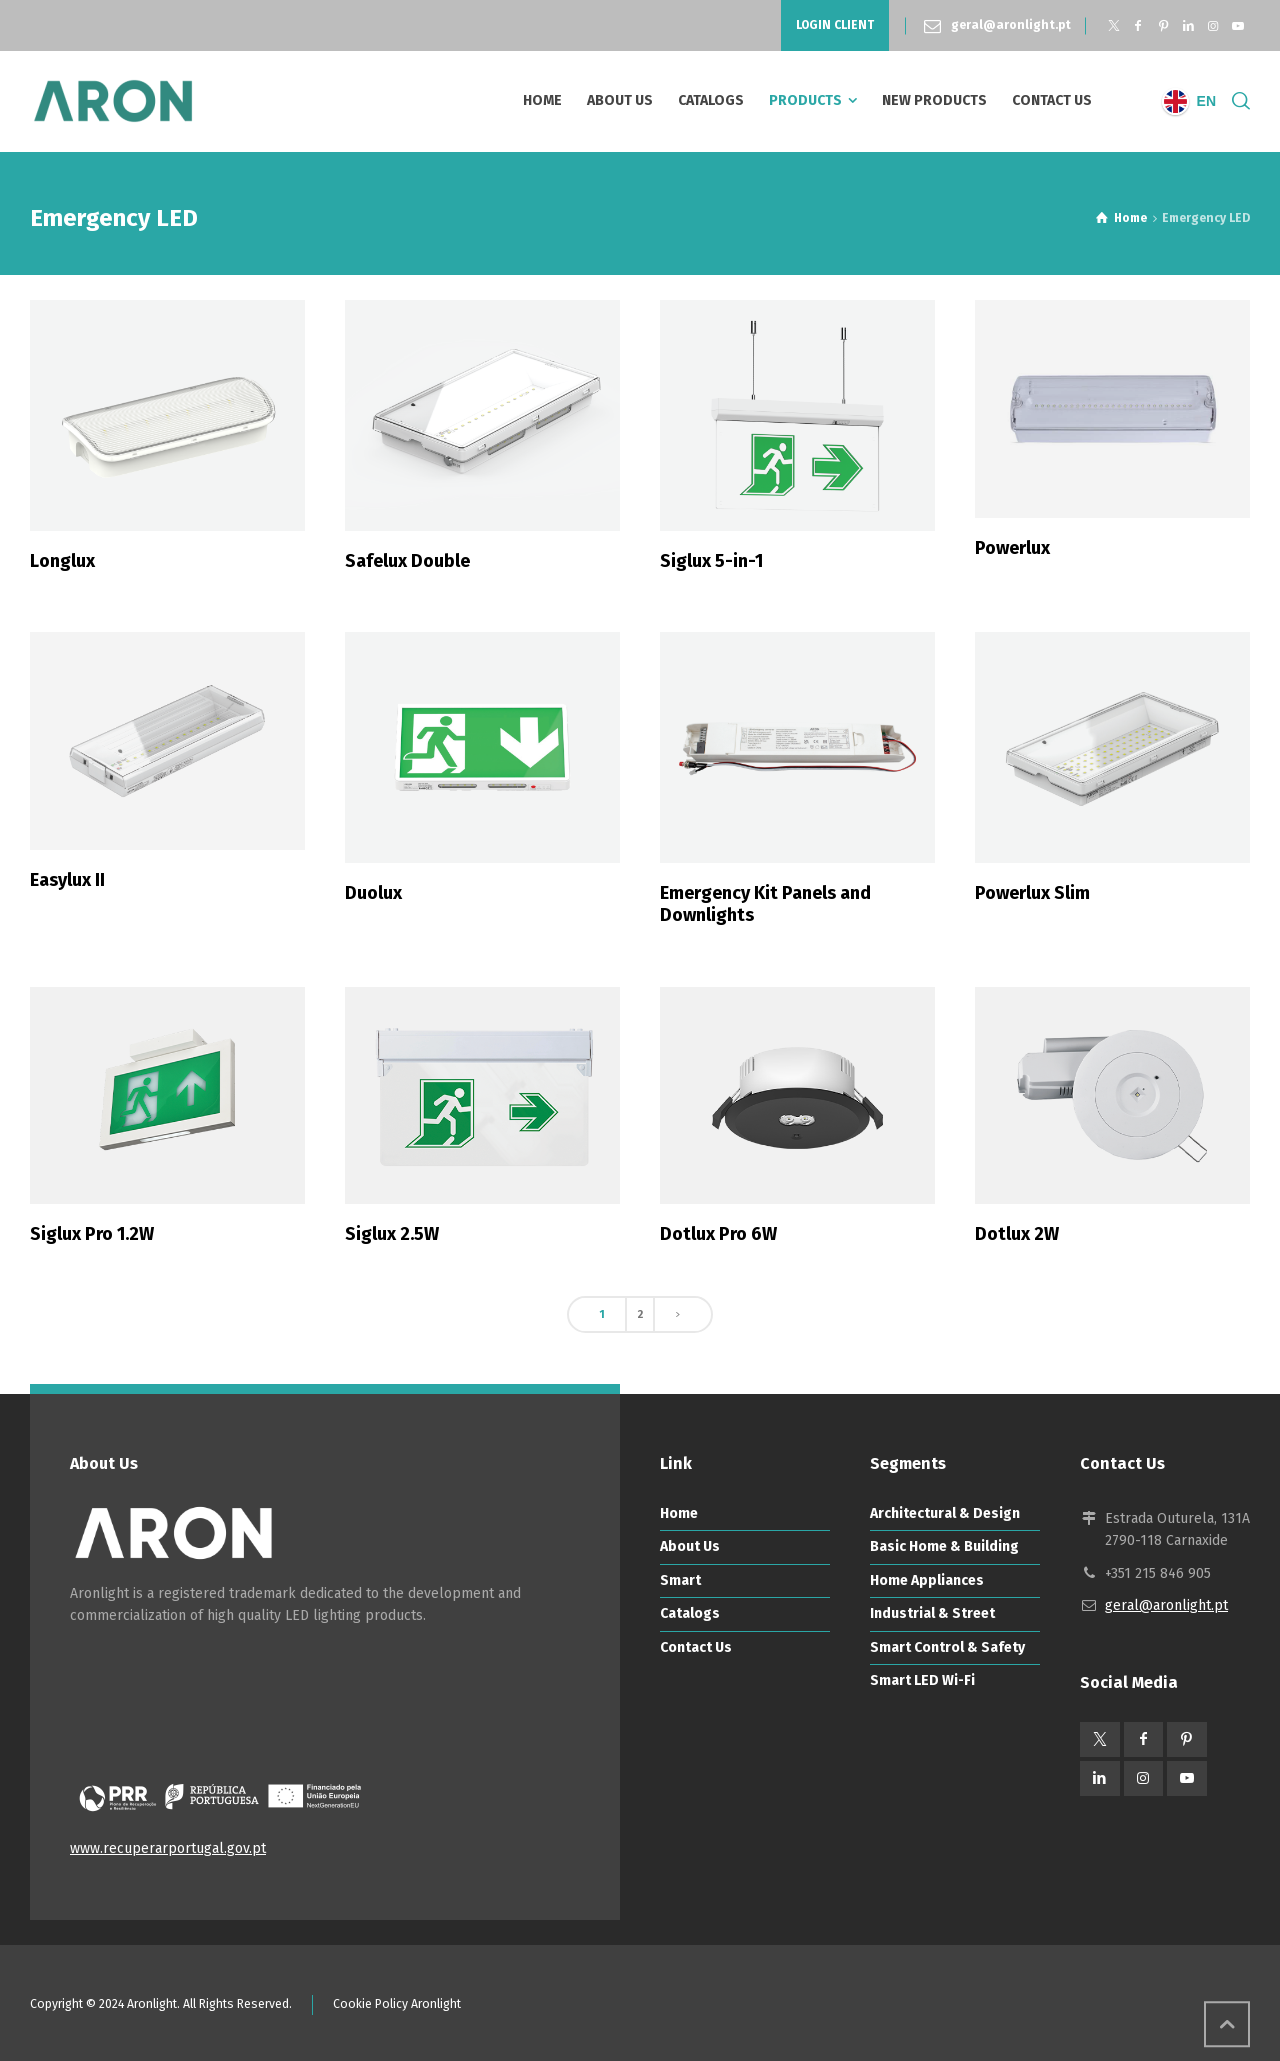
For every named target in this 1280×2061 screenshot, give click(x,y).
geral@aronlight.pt (1011, 25)
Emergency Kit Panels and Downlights (765, 904)
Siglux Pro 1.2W (92, 1234)
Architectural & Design (945, 1513)
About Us (690, 1546)
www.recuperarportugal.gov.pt (168, 1848)
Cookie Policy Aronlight (397, 2004)
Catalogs (690, 1613)
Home (679, 1513)
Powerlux (1012, 548)
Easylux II (67, 880)
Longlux (62, 561)
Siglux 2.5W (392, 1234)
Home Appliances (927, 1580)
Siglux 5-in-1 (711, 561)
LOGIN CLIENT (835, 25)
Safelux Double (407, 561)
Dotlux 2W (1017, 1234)
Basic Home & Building (944, 1546)
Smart (680, 1580)
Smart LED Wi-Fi (922, 1680)
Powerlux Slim (1032, 893)
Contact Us (696, 1647)
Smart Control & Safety (947, 1647)
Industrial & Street (932, 1613)
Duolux (373, 893)
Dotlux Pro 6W (718, 1234)
